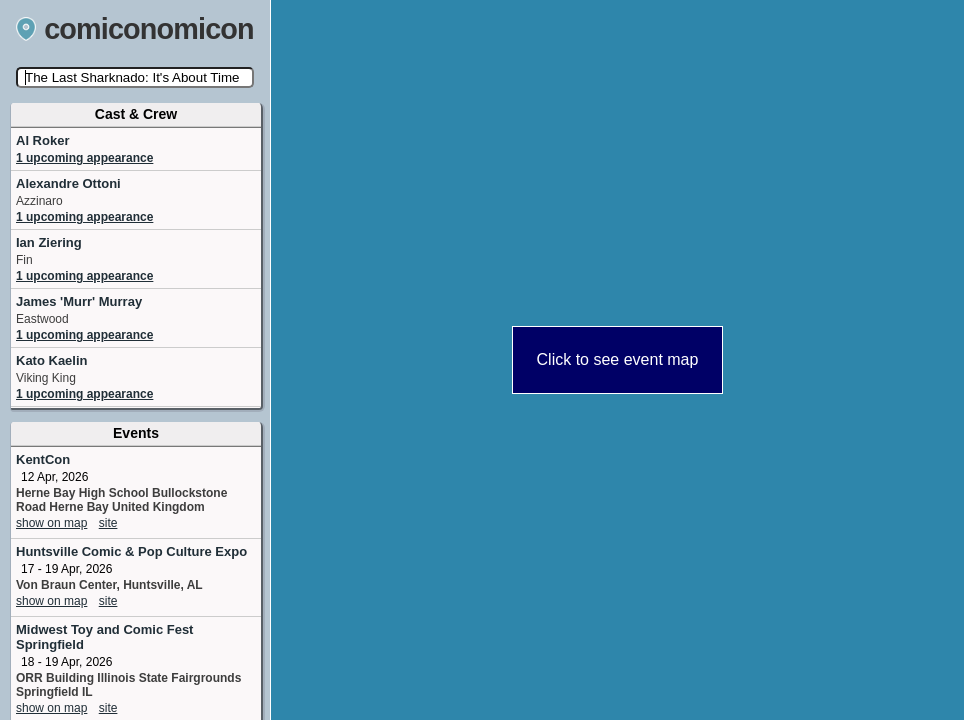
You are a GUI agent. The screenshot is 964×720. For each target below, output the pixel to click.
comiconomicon (135, 29)
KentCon (43, 459)
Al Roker (42, 140)
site (108, 523)
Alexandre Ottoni (68, 183)
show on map (51, 523)
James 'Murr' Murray (79, 301)
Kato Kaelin (52, 360)
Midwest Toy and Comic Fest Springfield (104, 637)
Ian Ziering (49, 242)
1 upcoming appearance (84, 158)
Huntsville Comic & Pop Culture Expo (131, 551)
